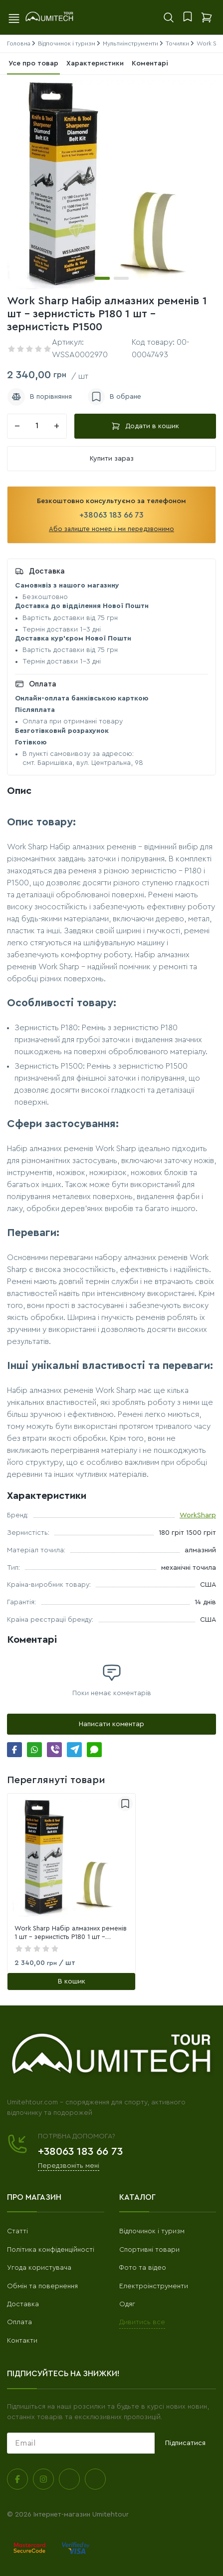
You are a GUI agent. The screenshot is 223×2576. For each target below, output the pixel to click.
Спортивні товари (149, 2249)
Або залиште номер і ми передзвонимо (111, 529)
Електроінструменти (153, 2286)
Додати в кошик (145, 426)
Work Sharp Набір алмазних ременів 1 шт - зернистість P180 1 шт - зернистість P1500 (70, 1933)
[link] (71, 1858)
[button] (102, 278)
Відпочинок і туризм (152, 2231)
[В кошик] (71, 1981)
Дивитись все (142, 2322)
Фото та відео (142, 2267)
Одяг (127, 2304)
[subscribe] (81, 2443)
